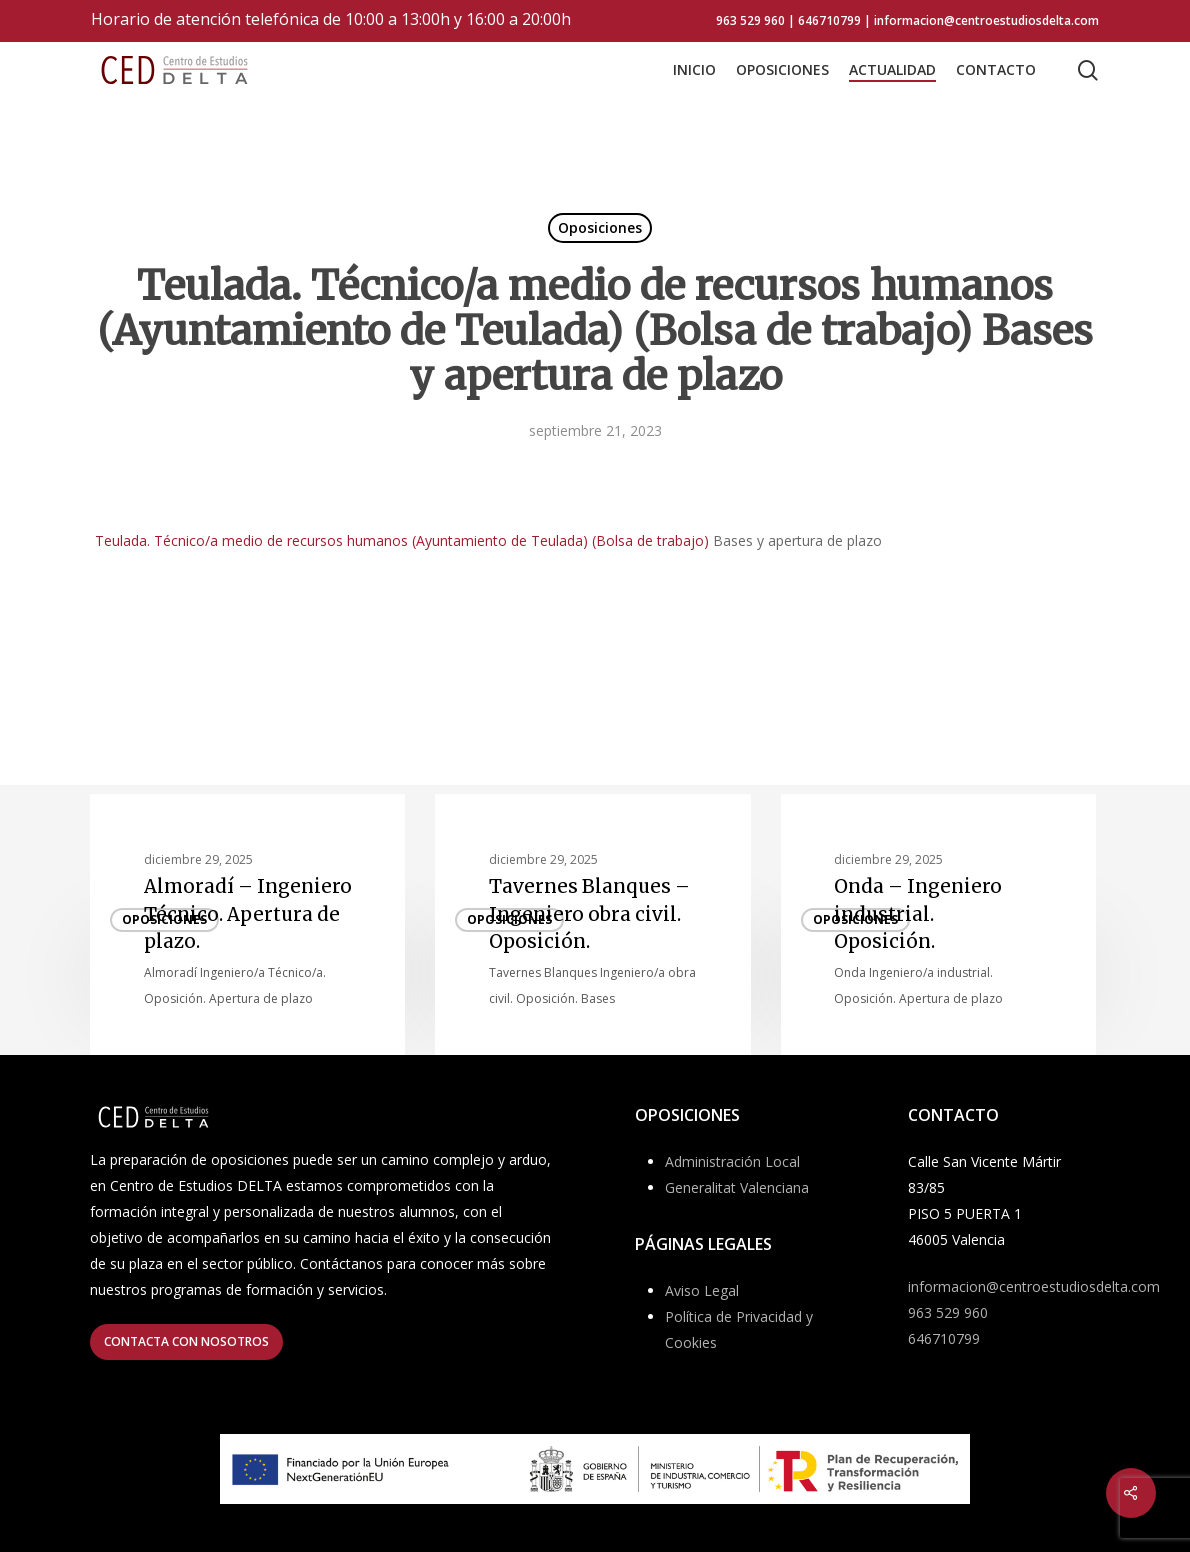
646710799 (944, 1338)
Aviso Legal (702, 1290)
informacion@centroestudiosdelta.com (1034, 1286)
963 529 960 (948, 1312)
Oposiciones (600, 227)
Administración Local (732, 1161)
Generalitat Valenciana (737, 1187)
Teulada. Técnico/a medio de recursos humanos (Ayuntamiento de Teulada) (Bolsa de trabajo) (402, 540)
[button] (186, 1342)
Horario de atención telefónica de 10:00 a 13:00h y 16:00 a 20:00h (331, 19)
